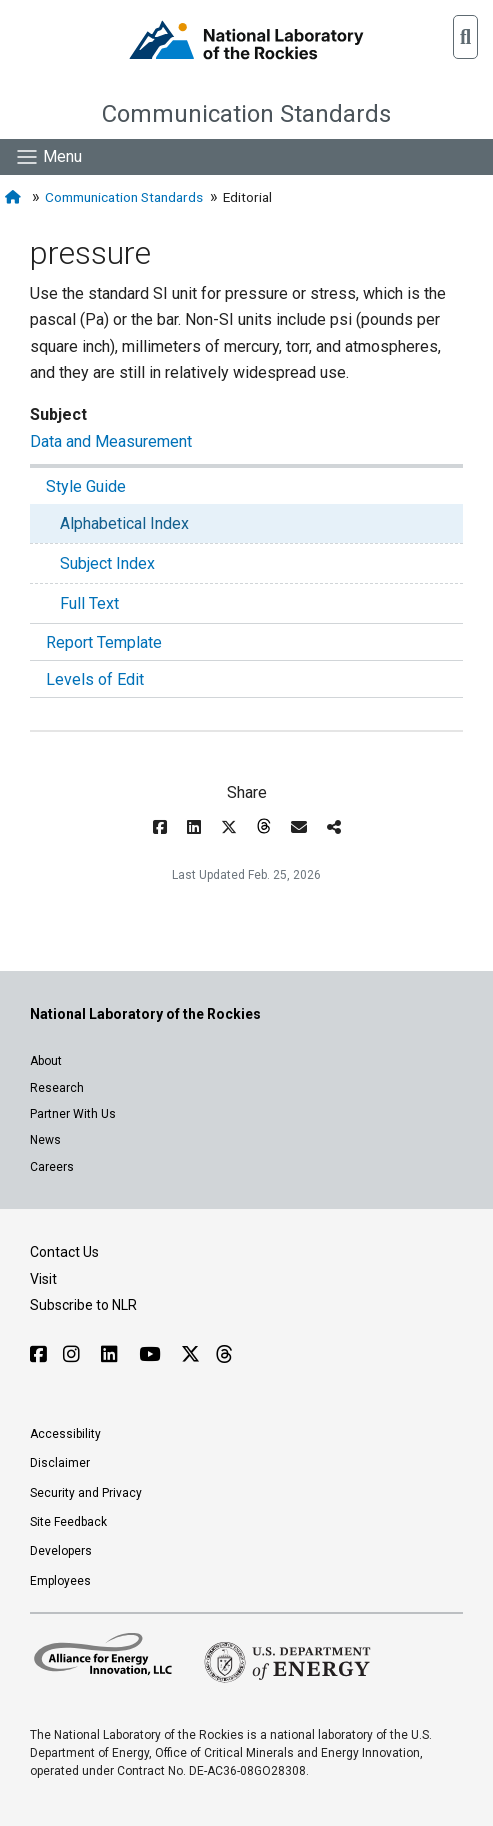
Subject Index (107, 563)
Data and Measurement (111, 441)
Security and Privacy (86, 1493)
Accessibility (65, 1434)
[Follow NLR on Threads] (223, 1354)
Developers (61, 1551)
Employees (60, 1581)
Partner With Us (73, 1114)
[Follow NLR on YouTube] (152, 1354)
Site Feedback (68, 1522)
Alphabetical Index (124, 523)
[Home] (15, 197)
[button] (465, 37)
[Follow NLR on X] (190, 1354)
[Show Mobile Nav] (48, 157)
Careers (52, 1167)
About (46, 1061)
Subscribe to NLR (83, 1305)
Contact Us (64, 1252)
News (45, 1140)
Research (57, 1088)
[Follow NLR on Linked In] (112, 1354)
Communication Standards (246, 114)
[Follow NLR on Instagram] (74, 1354)
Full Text (89, 603)
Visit (43, 1279)
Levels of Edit (95, 679)
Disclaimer (60, 1463)
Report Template (104, 642)
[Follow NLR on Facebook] (38, 1354)
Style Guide (86, 486)
